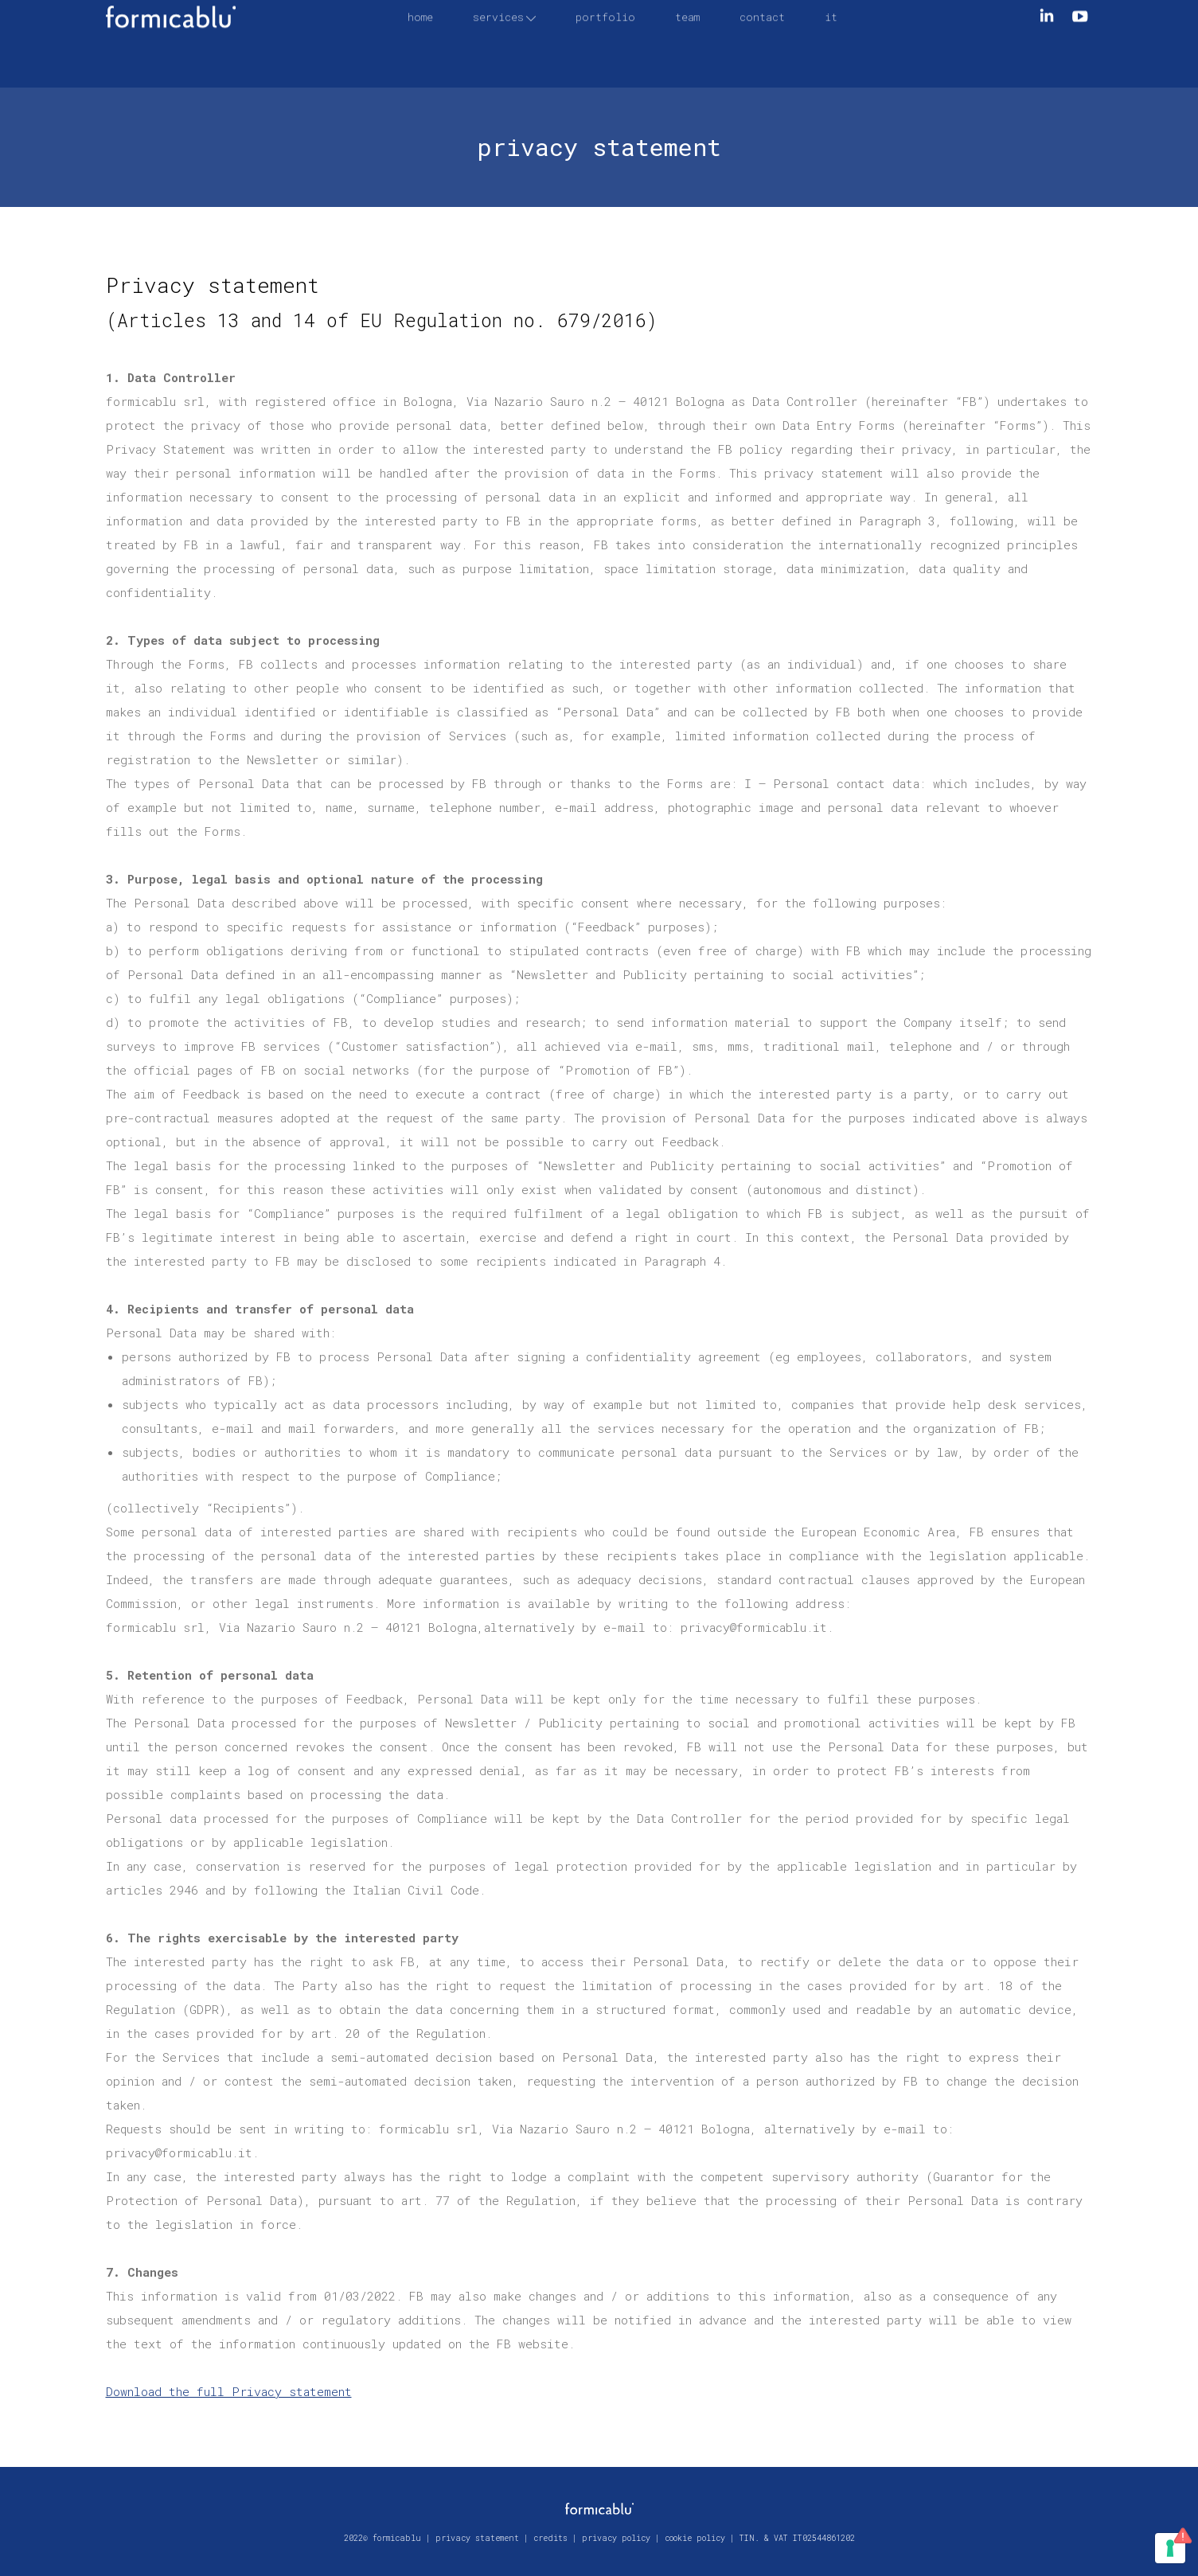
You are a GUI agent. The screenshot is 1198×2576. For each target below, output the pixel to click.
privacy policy (616, 2538)
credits (550, 2538)
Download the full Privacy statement (229, 2391)
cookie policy (695, 2538)
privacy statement (477, 2538)
